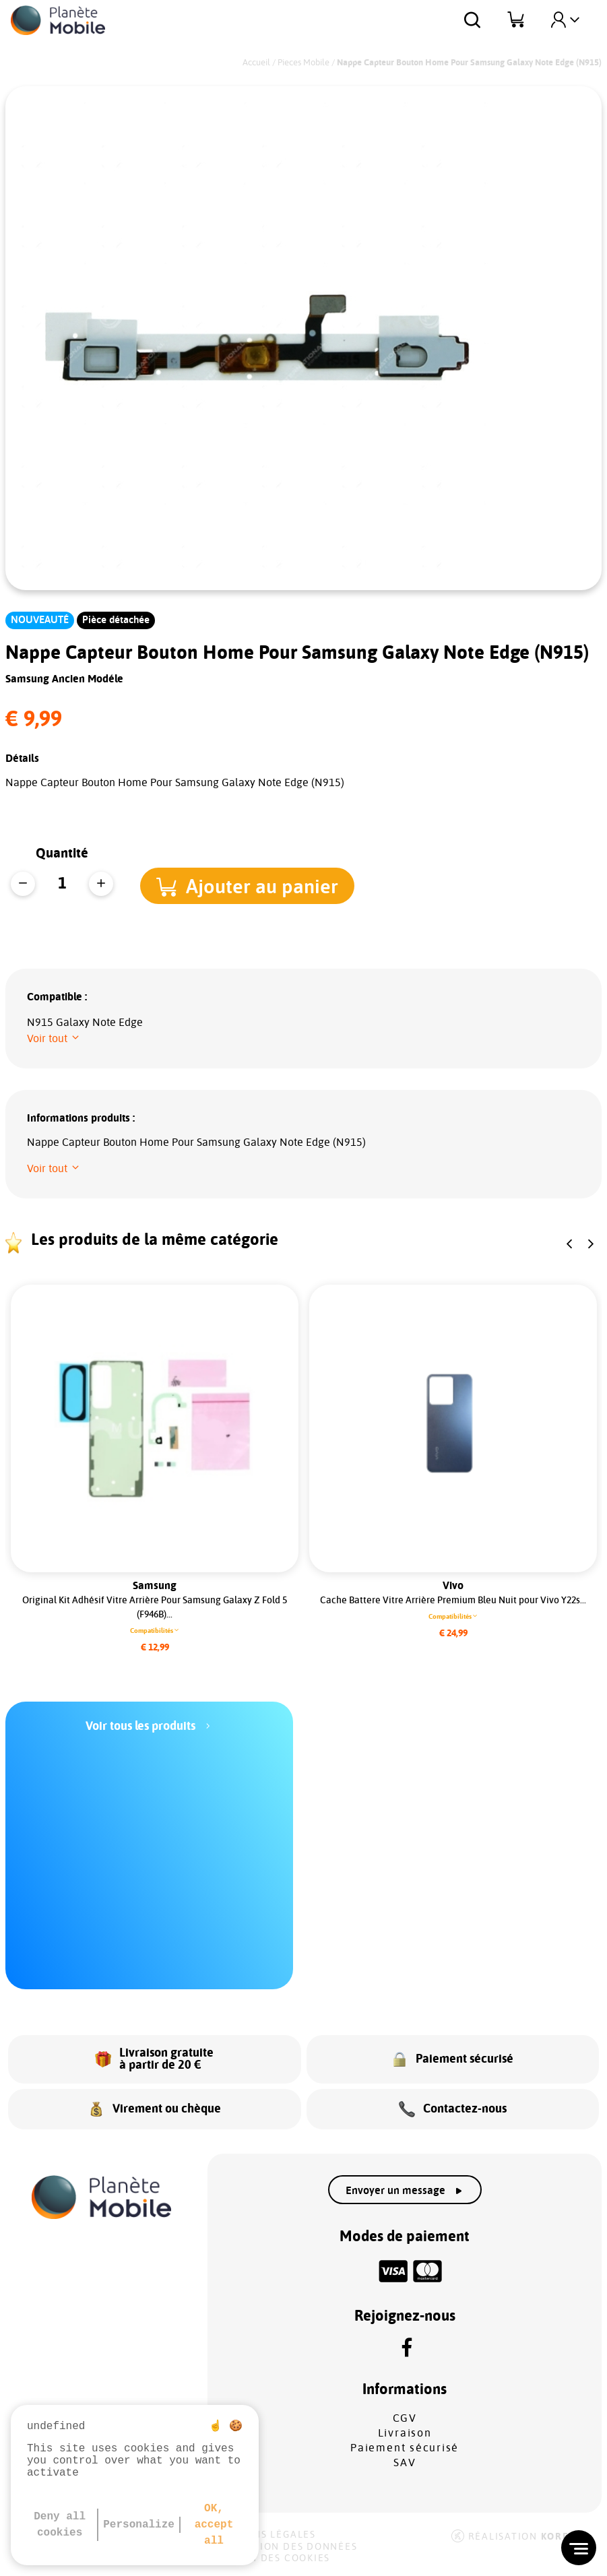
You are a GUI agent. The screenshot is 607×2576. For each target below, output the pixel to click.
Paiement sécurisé (404, 2448)
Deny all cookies (60, 2525)
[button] (248, 884)
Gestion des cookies (271, 2558)
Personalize (138, 2525)
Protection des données (285, 2547)
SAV (404, 2462)
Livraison (405, 2433)
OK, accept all (214, 2525)
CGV (405, 2418)
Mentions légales (264, 2535)
